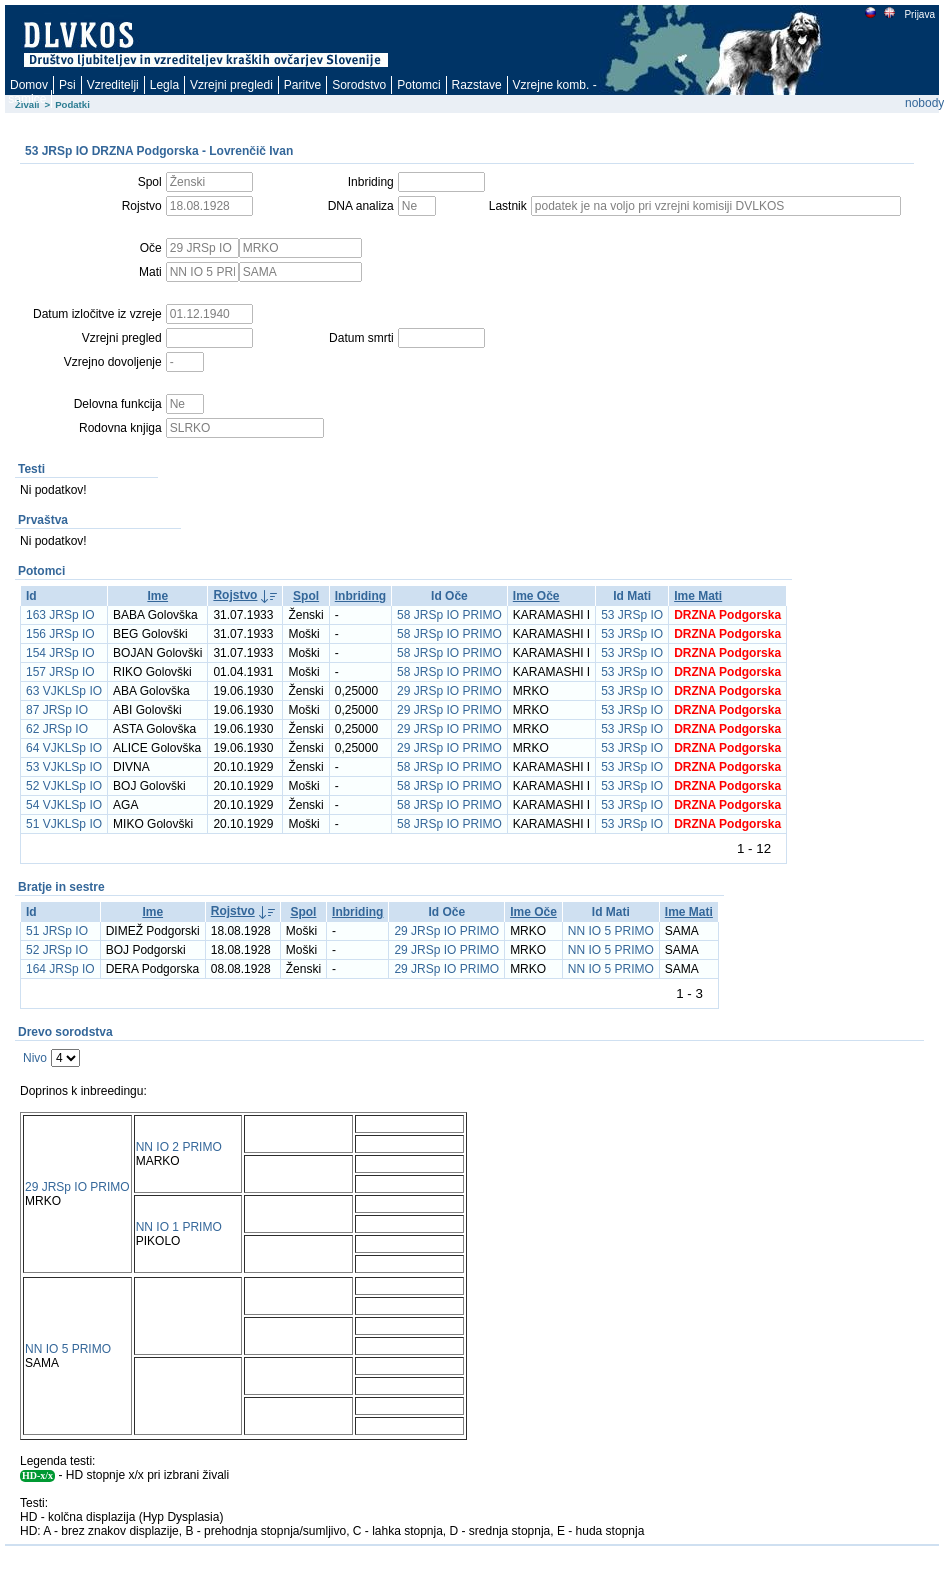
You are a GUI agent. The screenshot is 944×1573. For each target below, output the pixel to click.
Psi (67, 85)
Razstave (477, 85)
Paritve (302, 85)
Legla (164, 85)
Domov (29, 85)
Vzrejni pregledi (231, 85)
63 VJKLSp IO (64, 691)
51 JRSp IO (57, 931)
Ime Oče (536, 596)
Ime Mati (698, 596)
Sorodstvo (359, 85)
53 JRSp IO (632, 615)
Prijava (919, 14)
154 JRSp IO (60, 653)
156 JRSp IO (60, 634)
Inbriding (360, 596)
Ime (157, 596)
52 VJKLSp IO (64, 786)
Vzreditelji (113, 85)
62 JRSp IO (57, 729)
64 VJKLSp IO (64, 748)
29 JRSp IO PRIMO (449, 691)
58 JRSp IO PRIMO (449, 615)
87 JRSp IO (57, 710)
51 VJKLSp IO (64, 824)
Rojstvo (235, 595)
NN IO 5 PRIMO (611, 931)
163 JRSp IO (60, 615)
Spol (306, 596)
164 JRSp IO (60, 969)
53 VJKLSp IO (64, 767)
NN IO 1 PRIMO (179, 1227)
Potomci (418, 85)
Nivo (35, 1058)
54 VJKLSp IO (64, 805)
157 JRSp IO (60, 672)
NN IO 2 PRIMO (179, 1147)
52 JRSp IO (57, 950)
